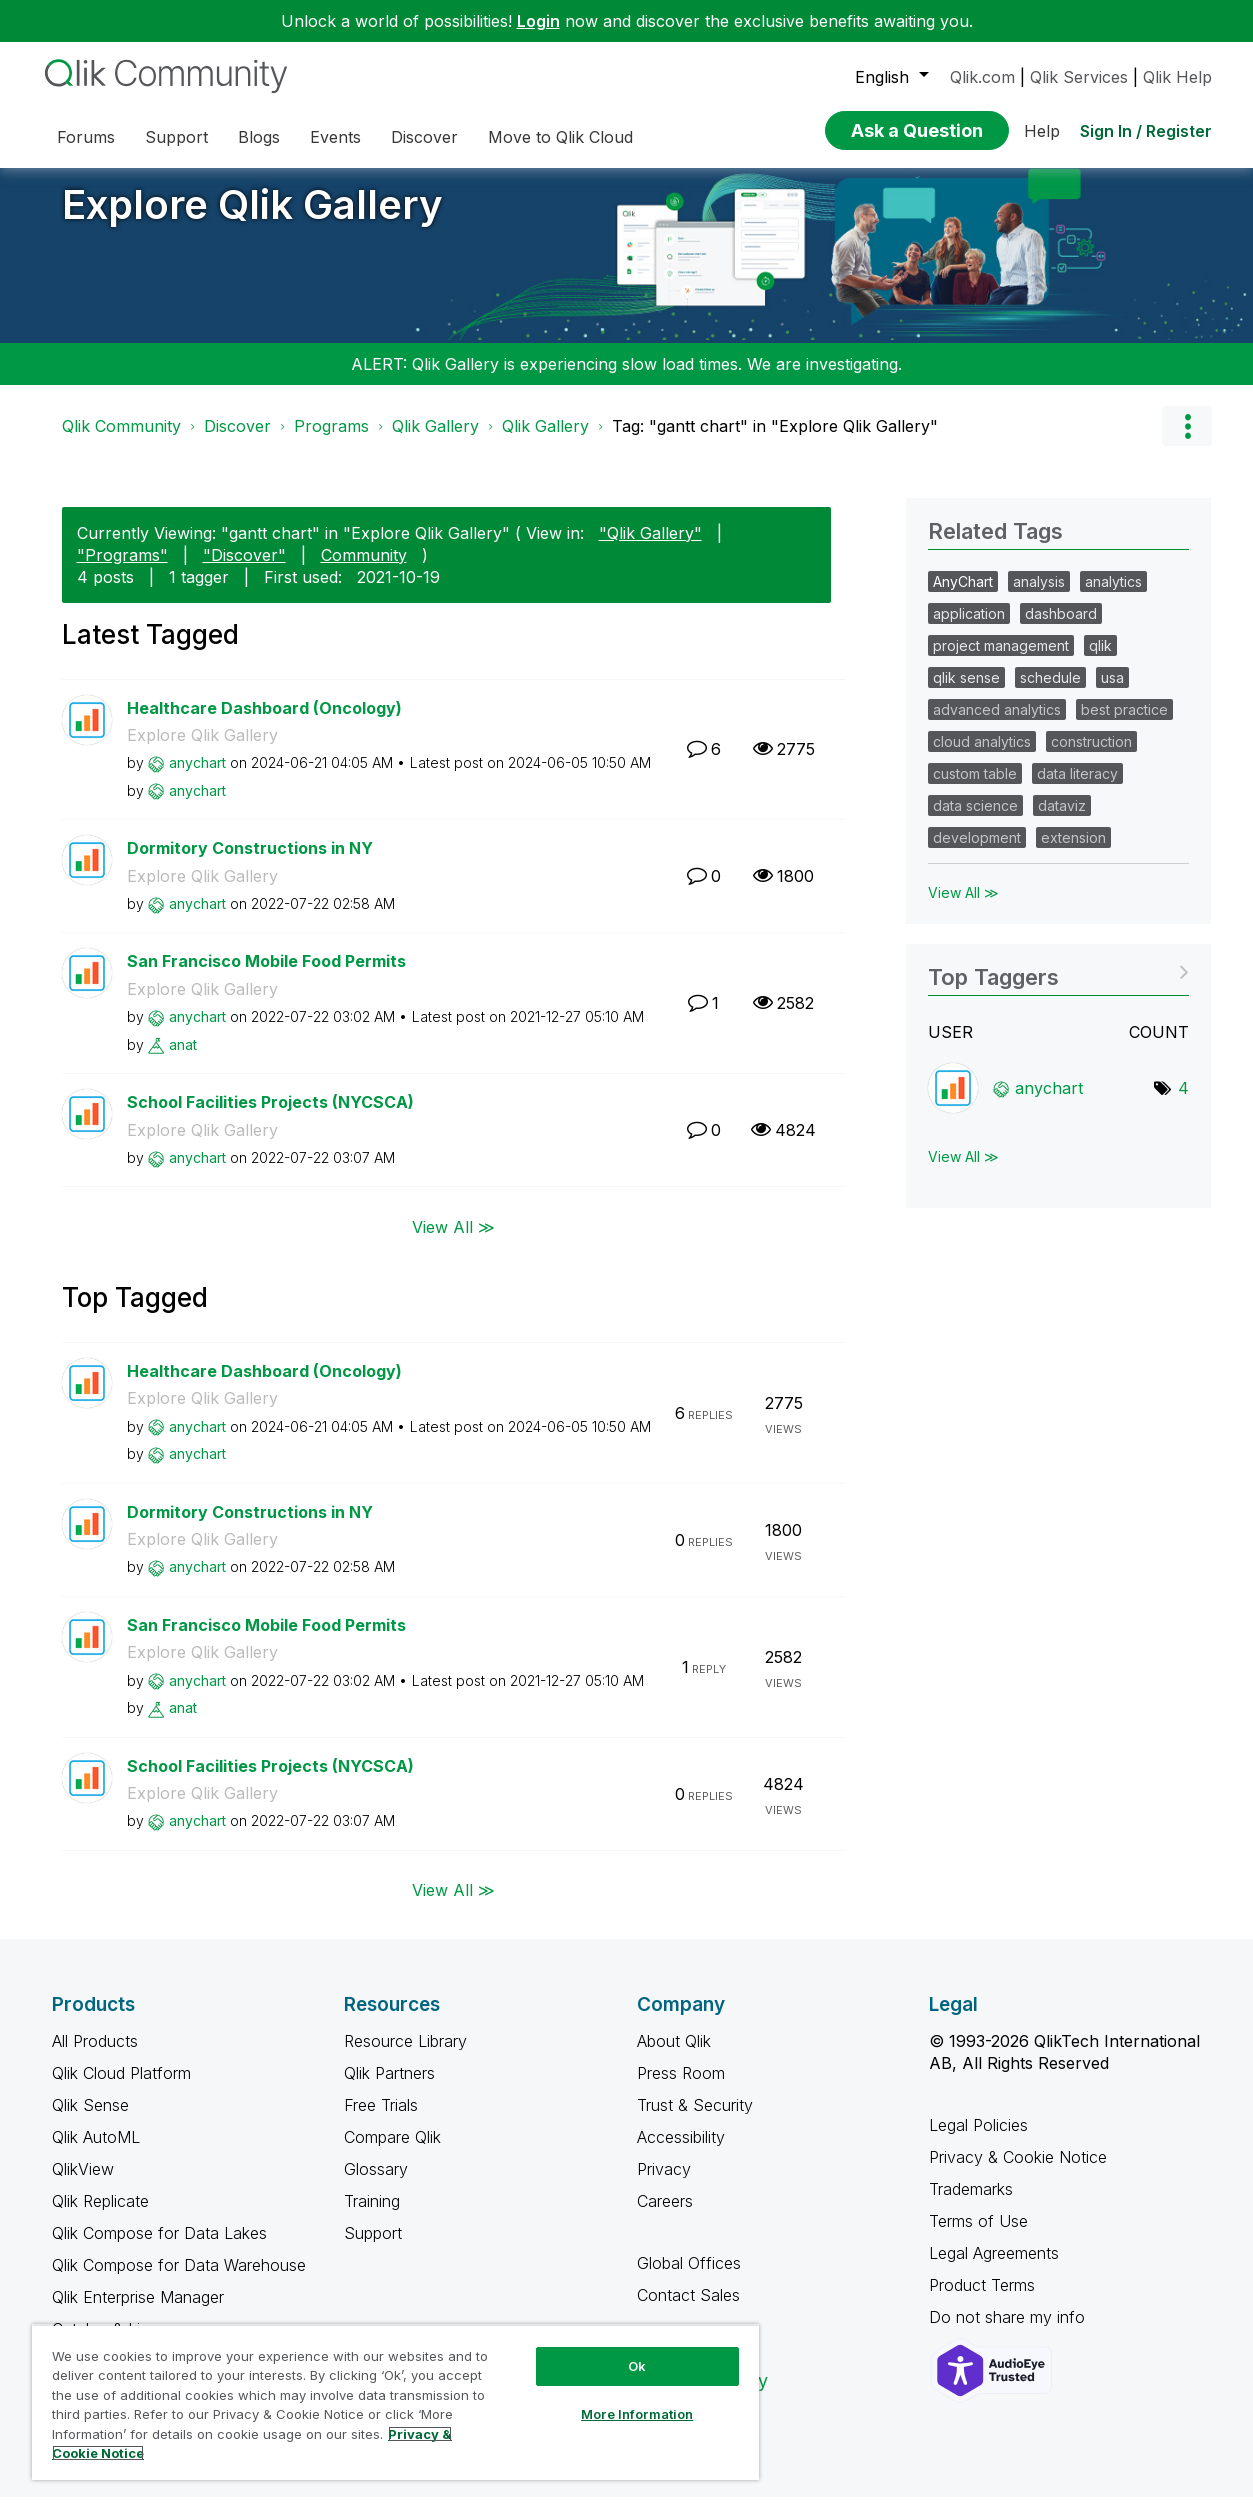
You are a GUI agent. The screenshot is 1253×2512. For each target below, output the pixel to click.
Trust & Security (695, 2120)
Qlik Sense (90, 2120)
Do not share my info (1009, 2332)
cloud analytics (982, 756)
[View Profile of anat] (183, 1059)
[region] (395, 2402)
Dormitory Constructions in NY (250, 863)
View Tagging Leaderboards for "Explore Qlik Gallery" (1058, 985)
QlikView (83, 2184)
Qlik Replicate (100, 2216)
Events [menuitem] (335, 137)
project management (1001, 660)
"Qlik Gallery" (650, 548)
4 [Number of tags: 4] (1183, 1103)
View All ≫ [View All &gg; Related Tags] (963, 907)
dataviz (1062, 820)
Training (372, 2216)
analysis (1039, 596)
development (977, 852)
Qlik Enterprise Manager (138, 2312)
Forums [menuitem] (86, 137)
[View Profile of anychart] (197, 777)
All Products (95, 2056)
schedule (1050, 692)
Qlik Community (121, 441)
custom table (975, 788)
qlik (1100, 660)
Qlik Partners (389, 2088)
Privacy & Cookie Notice (1018, 2172)
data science (975, 820)
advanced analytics (997, 724)
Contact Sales (688, 2310)
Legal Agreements (994, 2268)
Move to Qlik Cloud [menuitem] (560, 137)
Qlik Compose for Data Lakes (159, 2248)
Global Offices (689, 2278)
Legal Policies (978, 2140)
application (969, 628)
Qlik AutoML (96, 2152)
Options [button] (1187, 441)
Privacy (664, 2184)
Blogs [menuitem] (259, 137)
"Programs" (122, 570)
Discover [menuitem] (424, 137)
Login (538, 21)
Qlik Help (1177, 77)
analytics (1113, 596)
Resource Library (405, 2056)
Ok (637, 2366)
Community (364, 570)
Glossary (376, 2184)
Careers (665, 2216)
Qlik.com (982, 77)
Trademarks (971, 2204)
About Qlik (674, 2056)
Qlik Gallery (435, 441)
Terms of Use (978, 2236)
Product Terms (982, 2300)
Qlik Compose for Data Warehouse (179, 2280)
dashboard (1061, 628)
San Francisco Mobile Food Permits (266, 976)
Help (1042, 131)
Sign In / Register (1146, 131)
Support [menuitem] (176, 137)
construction (1091, 756)
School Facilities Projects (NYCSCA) (270, 1117)
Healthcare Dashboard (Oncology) (264, 723)
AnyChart (963, 596)
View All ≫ (453, 1241)
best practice (1124, 724)
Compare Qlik (392, 2152)
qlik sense (966, 692)
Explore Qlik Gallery (252, 219)
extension (1073, 852)
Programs (331, 441)
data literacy (1077, 788)
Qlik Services (1079, 77)
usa (1112, 692)
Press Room (681, 2088)
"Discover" (244, 570)
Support (373, 2248)
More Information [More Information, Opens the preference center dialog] (637, 2414)
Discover (237, 441)
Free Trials (381, 2120)
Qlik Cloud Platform (121, 2088)
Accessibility (681, 2152)
